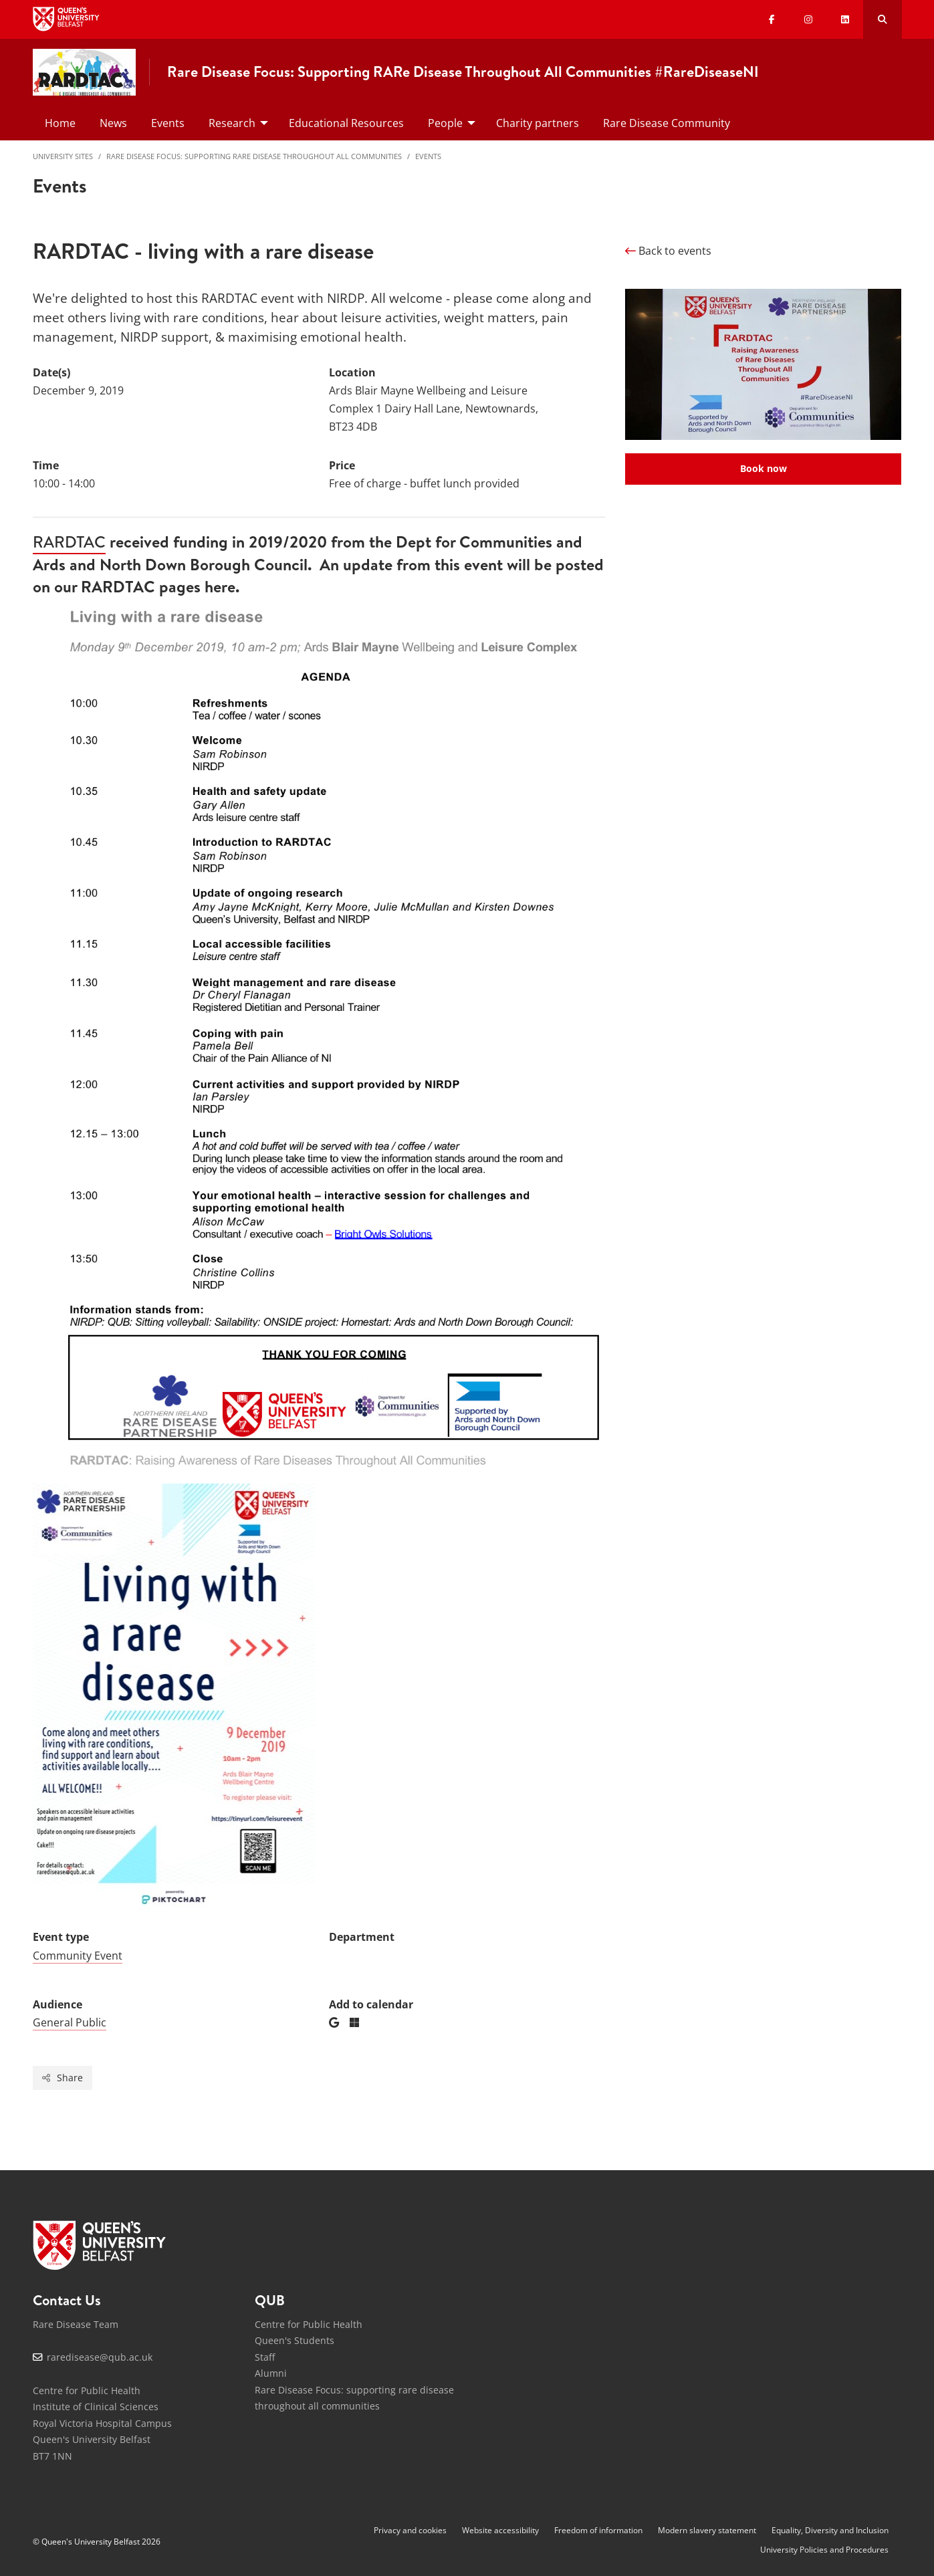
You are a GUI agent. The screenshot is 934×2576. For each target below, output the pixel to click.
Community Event (77, 1955)
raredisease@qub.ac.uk (99, 2357)
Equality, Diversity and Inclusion (830, 2530)
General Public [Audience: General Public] (69, 2022)
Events (428, 156)
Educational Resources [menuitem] (346, 123)
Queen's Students (294, 2340)
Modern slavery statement (707, 2530)
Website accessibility (500, 2530)
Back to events (668, 250)
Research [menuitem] (232, 123)
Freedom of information (598, 2530)
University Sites (63, 156)
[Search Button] (882, 19)
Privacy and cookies (410, 2530)
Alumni (271, 2373)
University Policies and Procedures (824, 2549)
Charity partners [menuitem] (537, 123)
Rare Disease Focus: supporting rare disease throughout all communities (254, 156)
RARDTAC (69, 541)
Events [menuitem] (168, 123)
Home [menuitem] (60, 123)
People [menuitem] (445, 123)
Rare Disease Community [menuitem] (666, 123)
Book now (763, 468)
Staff (265, 2357)
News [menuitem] (113, 123)
